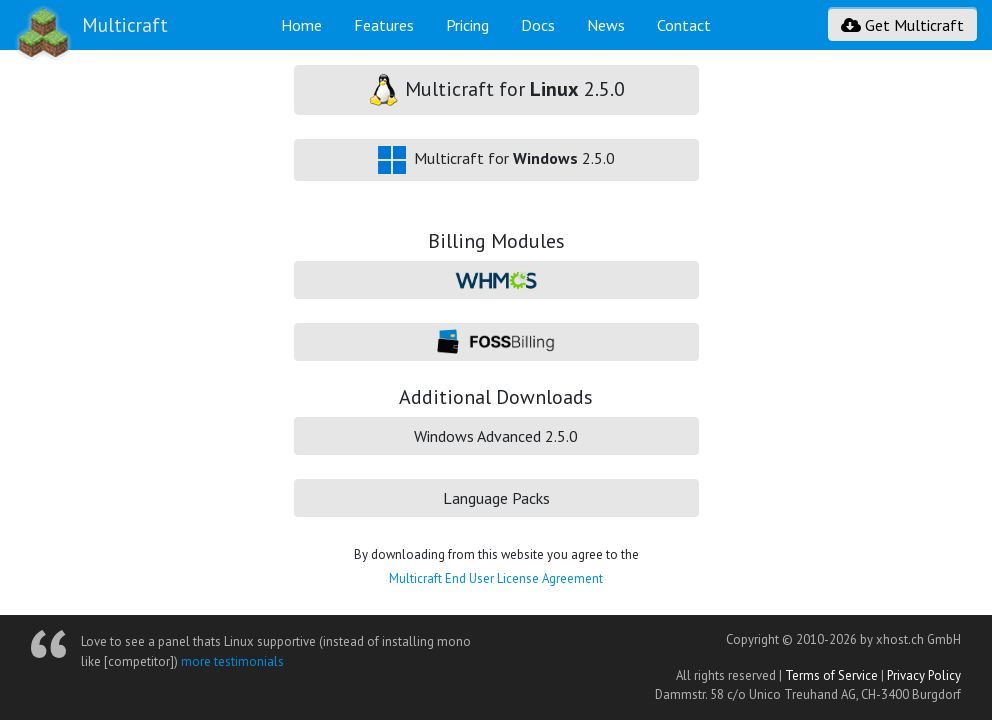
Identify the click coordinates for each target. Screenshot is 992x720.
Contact (684, 25)
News (606, 25)
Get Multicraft (902, 25)
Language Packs (496, 498)
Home (301, 25)
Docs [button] (538, 25)
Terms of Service (831, 675)
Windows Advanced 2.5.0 (496, 436)
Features (384, 25)
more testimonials (232, 661)
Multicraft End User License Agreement (496, 578)
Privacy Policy (924, 675)
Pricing (467, 25)
